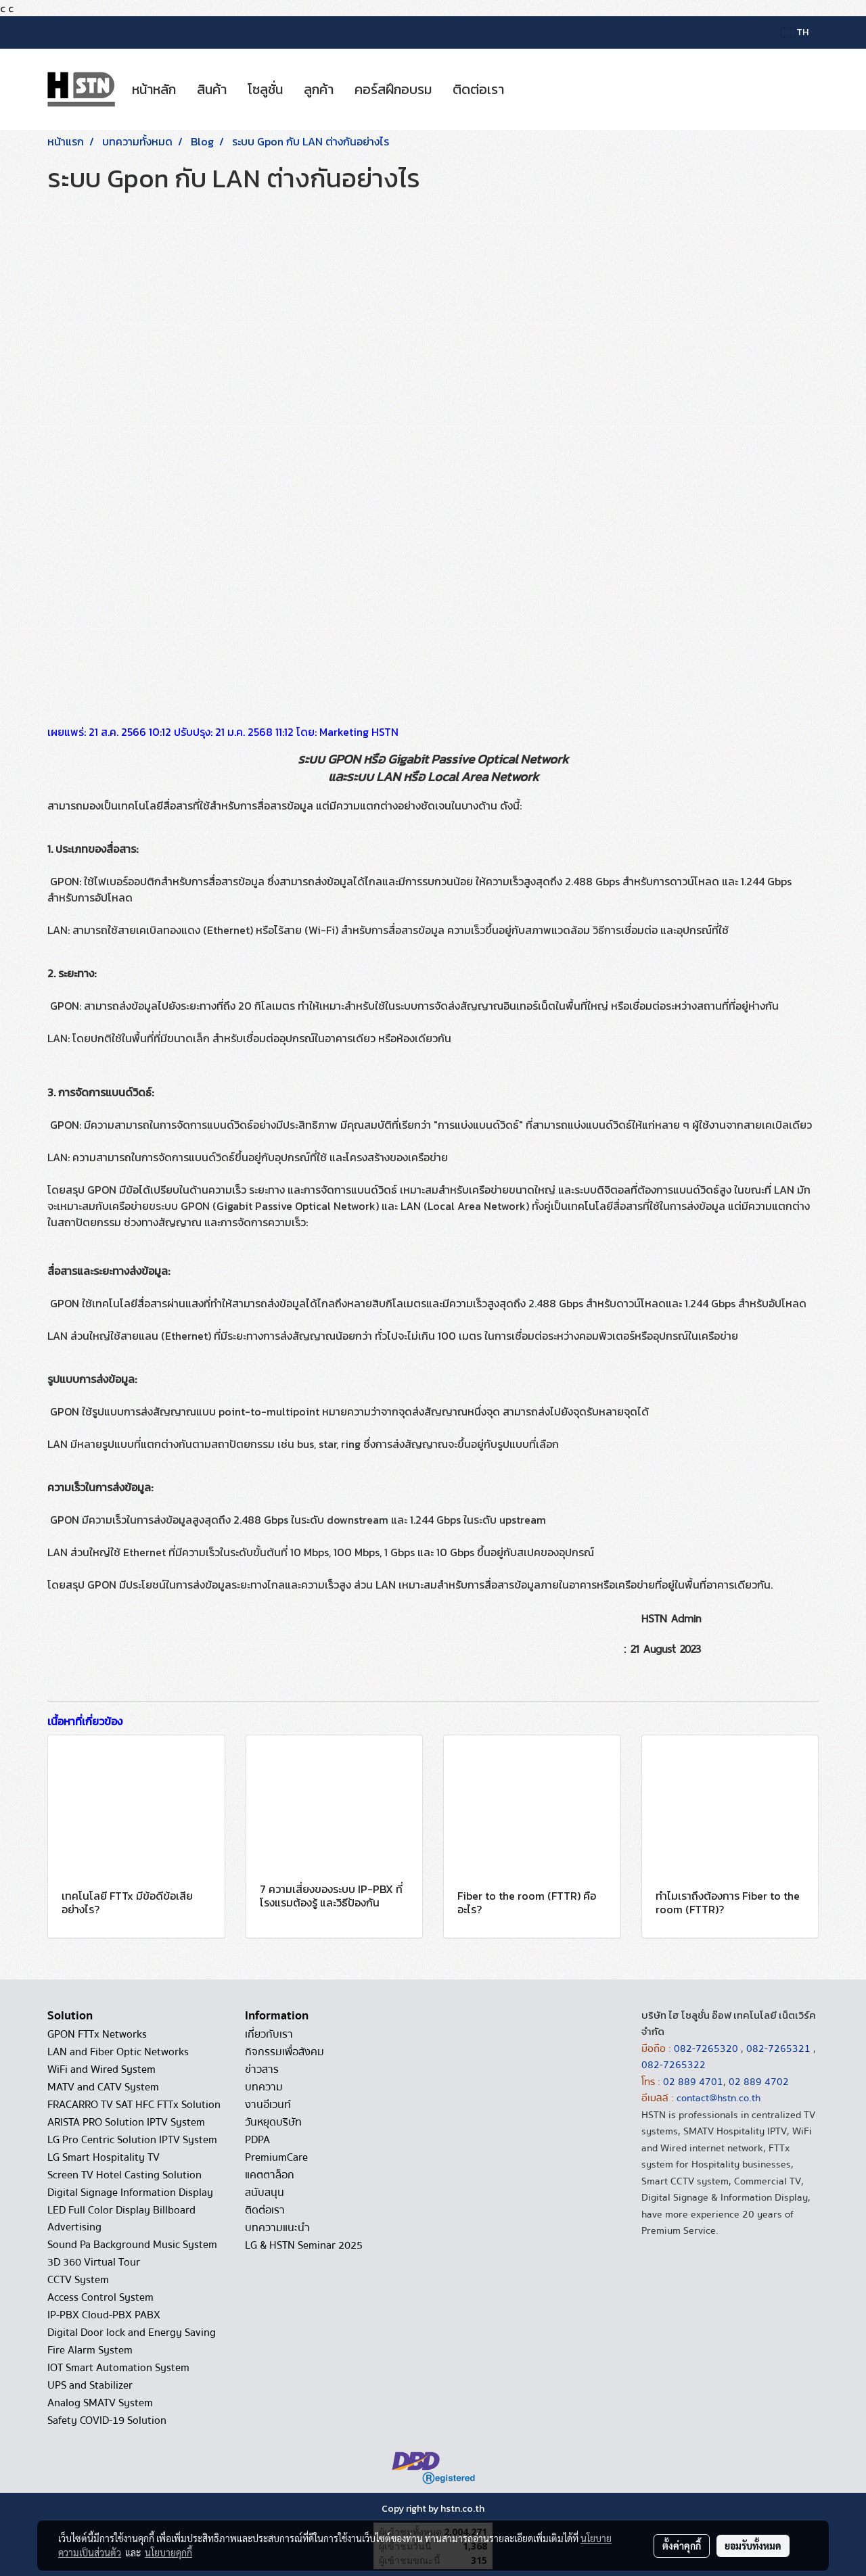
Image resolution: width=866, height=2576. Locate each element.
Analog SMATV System (100, 2403)
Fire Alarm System (90, 2350)
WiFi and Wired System (101, 2069)
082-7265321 (778, 2048)
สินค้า (212, 89)
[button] (526, 89)
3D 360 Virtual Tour (93, 2262)
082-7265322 (673, 2065)
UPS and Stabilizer (90, 2385)
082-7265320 (707, 2048)
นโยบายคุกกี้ (168, 2552)
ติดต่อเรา (478, 89)
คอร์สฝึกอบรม (393, 89)
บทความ (264, 2087)
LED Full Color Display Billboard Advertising (121, 2218)
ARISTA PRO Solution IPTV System (126, 2122)
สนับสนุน (264, 2192)
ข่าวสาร (262, 2069)
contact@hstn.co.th (718, 2098)
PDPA (257, 2140)
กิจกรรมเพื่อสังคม (284, 2052)
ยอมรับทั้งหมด (753, 2545)
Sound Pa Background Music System (132, 2244)
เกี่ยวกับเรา (269, 2034)
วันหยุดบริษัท (273, 2122)
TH (794, 32)
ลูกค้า (319, 89)
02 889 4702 (759, 2082)
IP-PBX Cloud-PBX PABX (103, 2315)
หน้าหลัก (154, 89)
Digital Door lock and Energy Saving (131, 2332)
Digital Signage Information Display (130, 2192)
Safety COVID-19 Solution (106, 2420)
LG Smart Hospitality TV (103, 2157)
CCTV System (78, 2280)
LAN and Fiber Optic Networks (118, 2052)
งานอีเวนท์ (268, 2104)
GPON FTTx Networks (97, 2034)
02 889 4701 (693, 2082)
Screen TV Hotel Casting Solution (124, 2175)
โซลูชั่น (265, 89)
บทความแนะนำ (277, 2228)
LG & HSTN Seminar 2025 (304, 2245)
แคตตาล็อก (269, 2175)
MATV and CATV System (103, 2087)
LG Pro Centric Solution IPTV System (132, 2140)
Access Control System (100, 2297)
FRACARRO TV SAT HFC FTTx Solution (134, 2104)
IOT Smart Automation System (118, 2367)
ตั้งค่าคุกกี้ (681, 2545)
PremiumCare (276, 2157)
